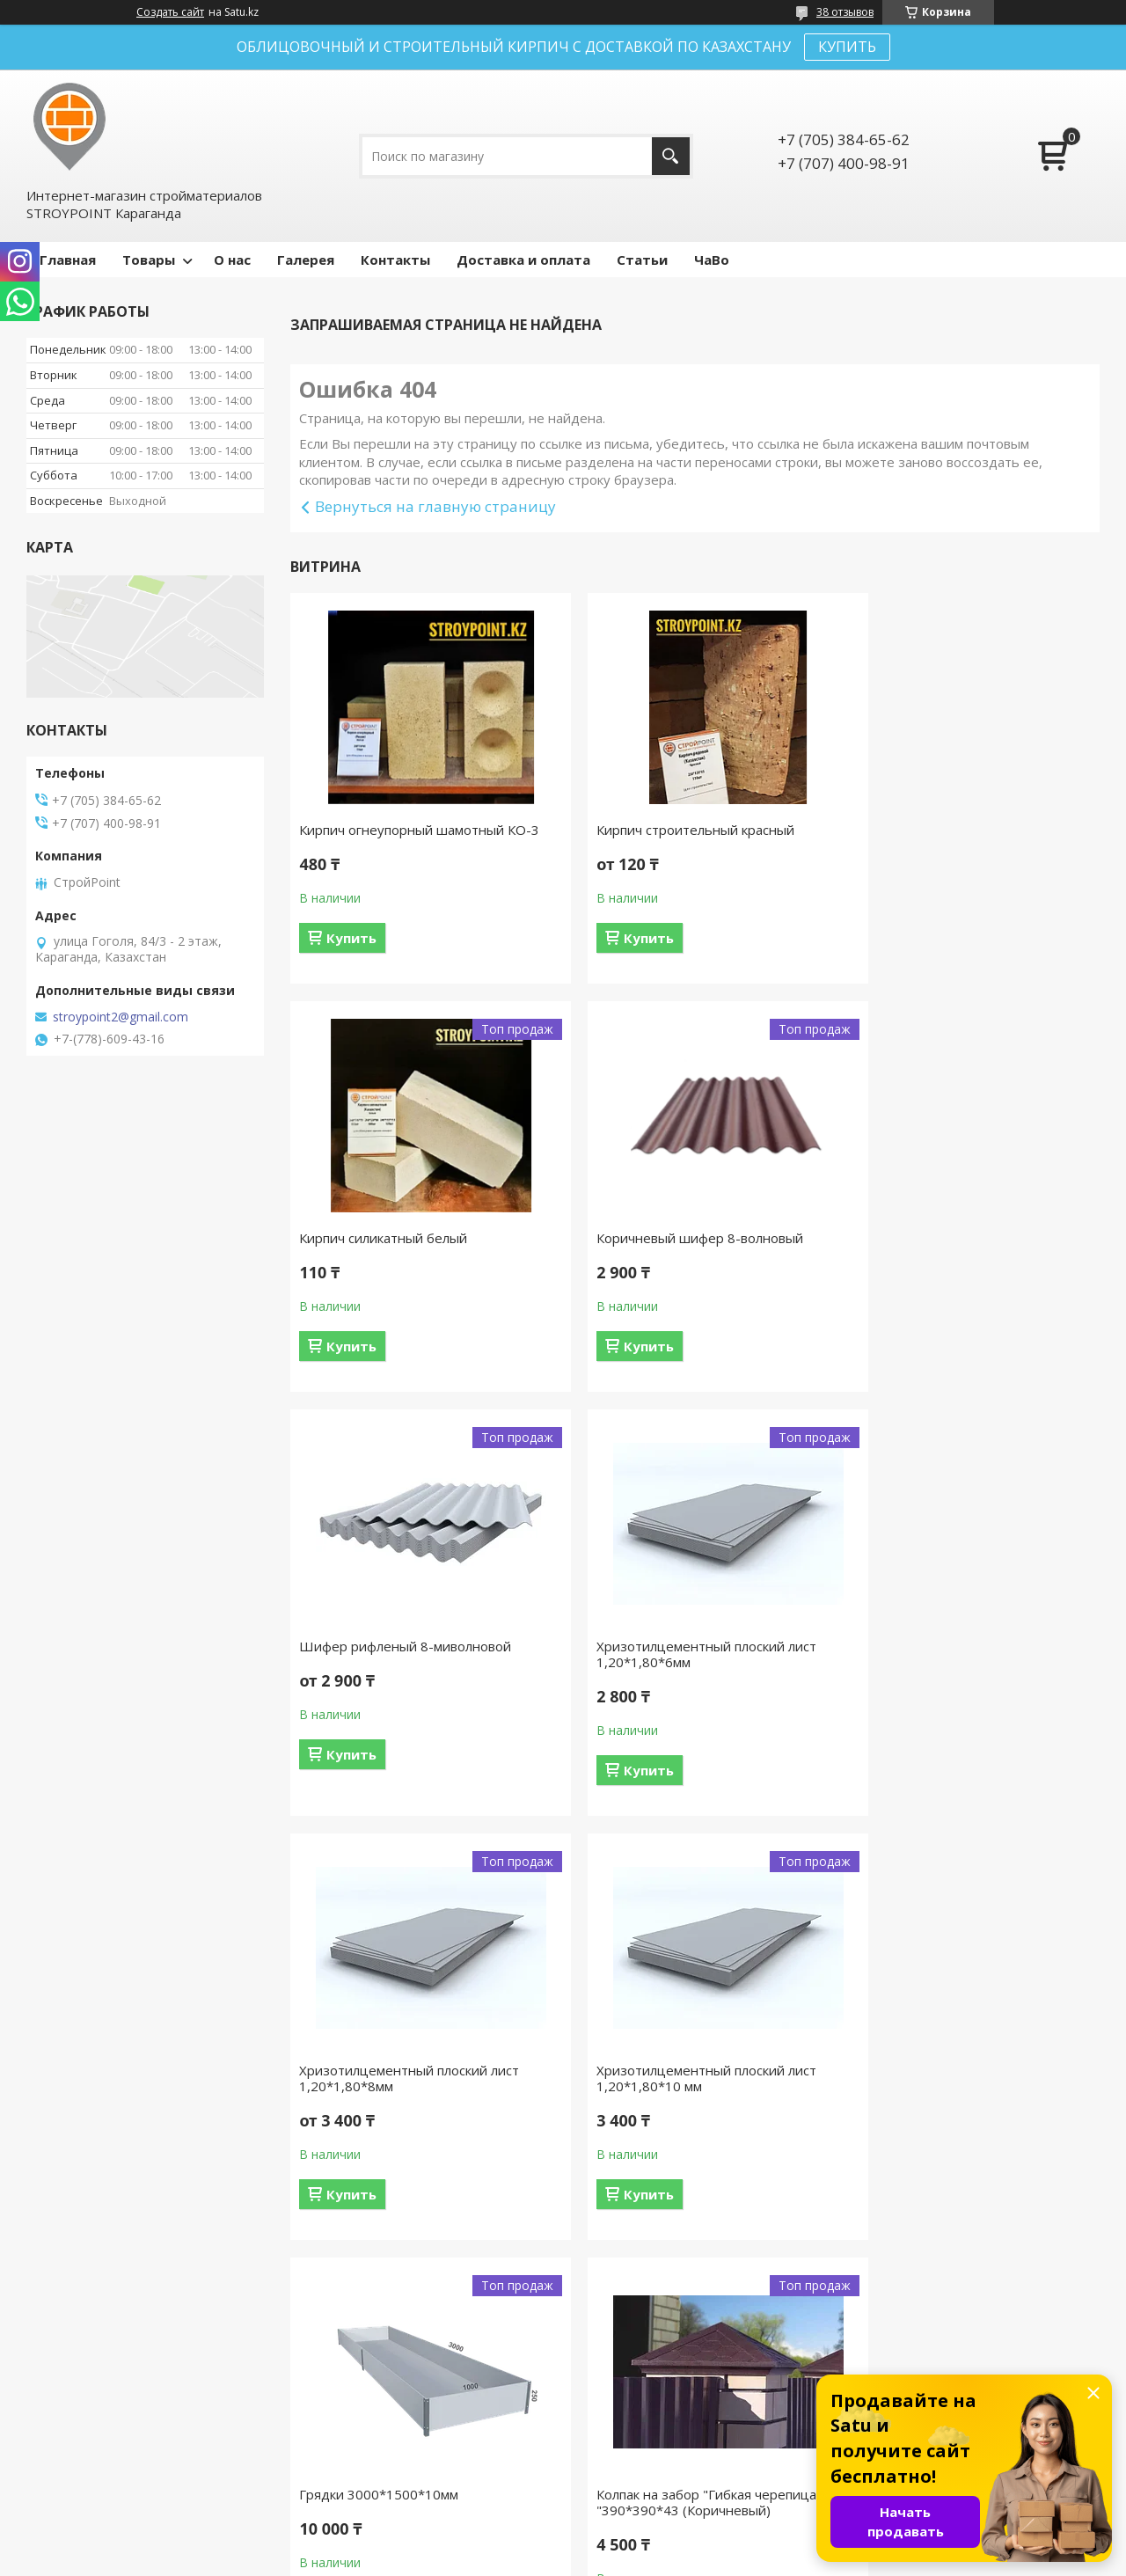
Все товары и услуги (689, 2310)
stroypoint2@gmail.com (120, 1017)
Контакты (395, 259)
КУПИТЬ (847, 46)
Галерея (305, 259)
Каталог (607, 2474)
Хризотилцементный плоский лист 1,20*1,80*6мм (960, 1246)
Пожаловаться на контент (597, 2558)
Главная (68, 259)
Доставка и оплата (523, 259)
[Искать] (671, 156)
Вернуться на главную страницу (435, 506)
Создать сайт (170, 12)
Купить (351, 938)
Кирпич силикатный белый (934, 830)
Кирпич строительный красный (673, 830)
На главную (69, 2449)
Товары (148, 259)
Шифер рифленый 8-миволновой (680, 1238)
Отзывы (607, 2449)
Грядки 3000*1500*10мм (929, 1662)
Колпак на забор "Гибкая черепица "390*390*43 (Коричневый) (409, 2094)
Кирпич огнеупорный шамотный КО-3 (419, 830)
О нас (232, 259)
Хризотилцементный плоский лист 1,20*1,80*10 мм (684, 1670)
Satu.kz (642, 2543)
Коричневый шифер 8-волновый (402, 1238)
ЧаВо (711, 259)
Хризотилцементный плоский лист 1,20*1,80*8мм (409, 1670)
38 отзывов (845, 11)
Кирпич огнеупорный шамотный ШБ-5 (952, 2094)
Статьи (642, 259)
